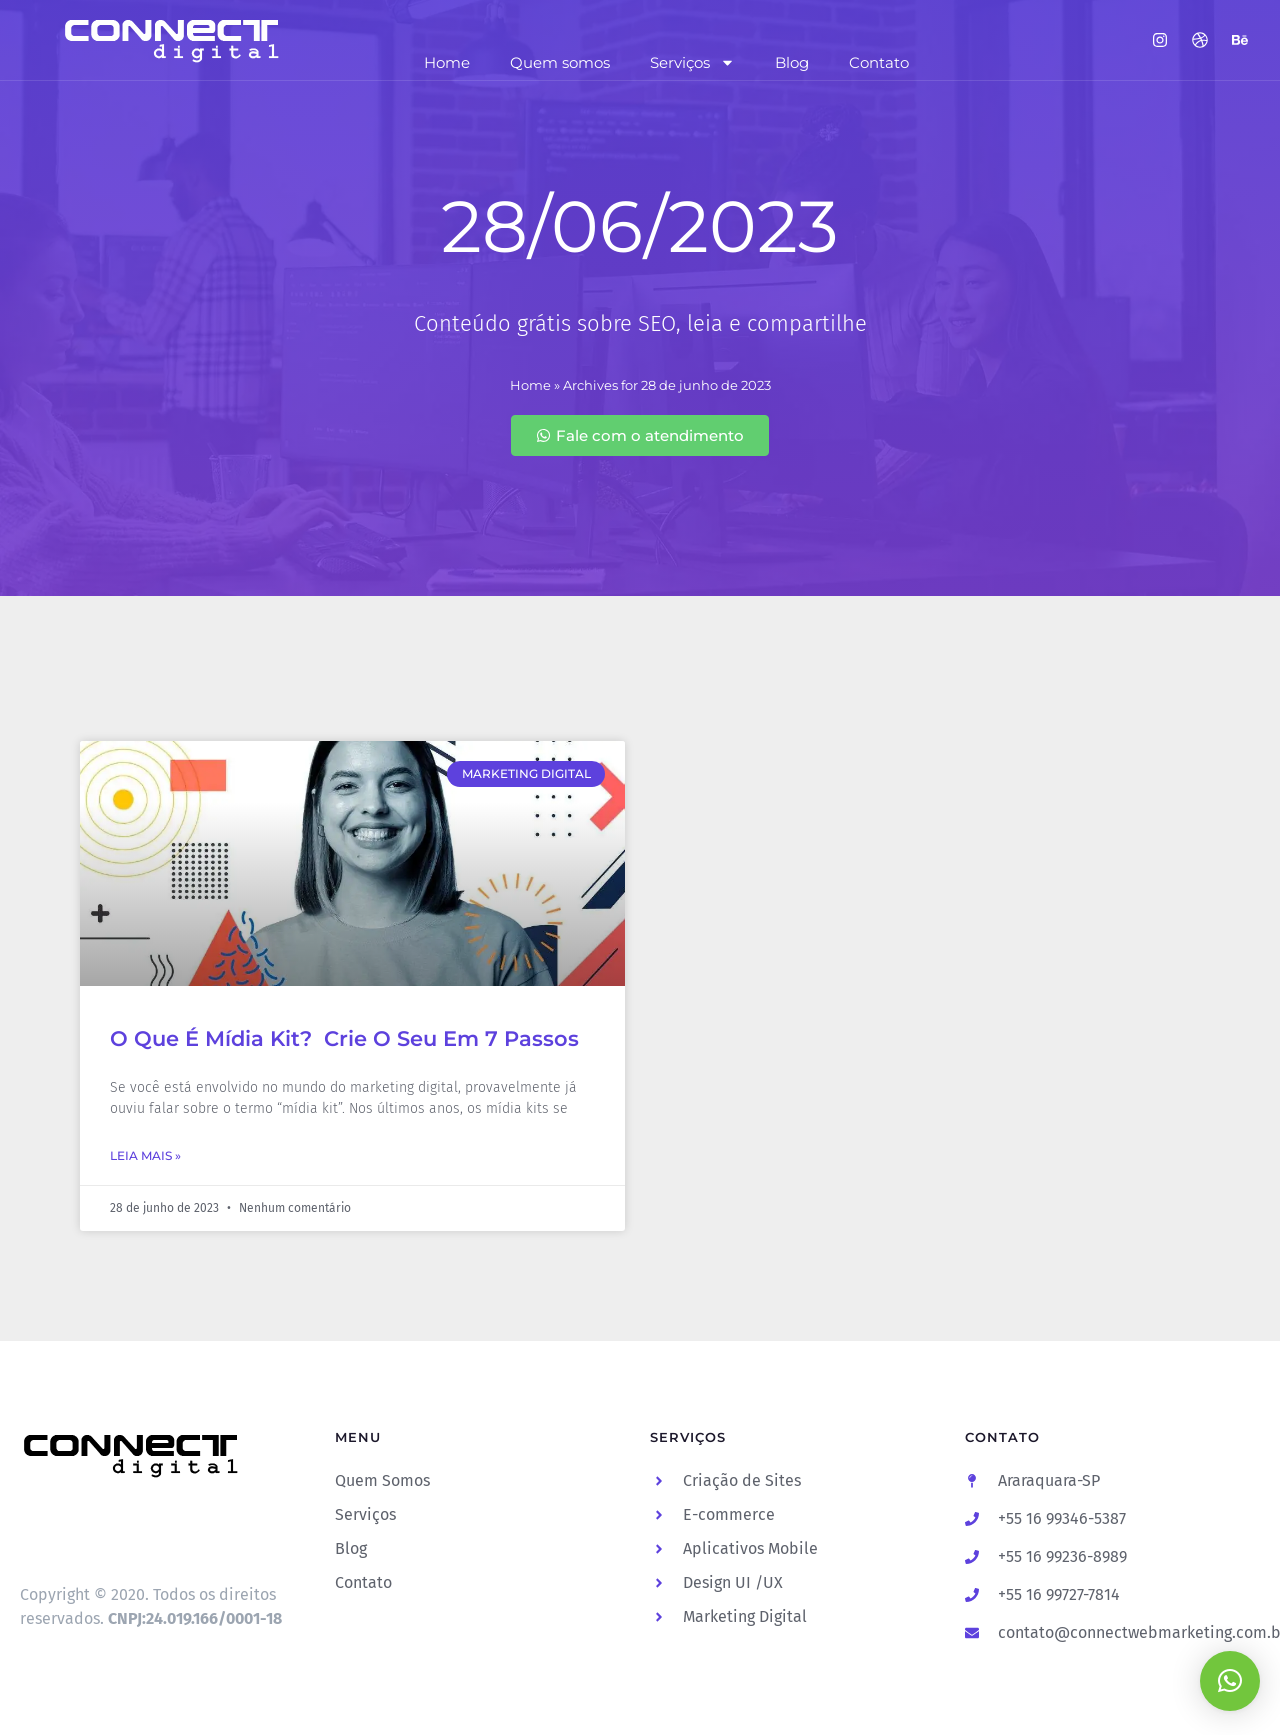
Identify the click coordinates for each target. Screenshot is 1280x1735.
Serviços (692, 62)
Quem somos (560, 62)
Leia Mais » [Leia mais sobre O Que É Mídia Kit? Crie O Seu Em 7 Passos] (145, 1155)
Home (447, 62)
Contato (879, 62)
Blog (792, 62)
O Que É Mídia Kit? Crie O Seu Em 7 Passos (344, 1038)
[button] (1230, 1681)
